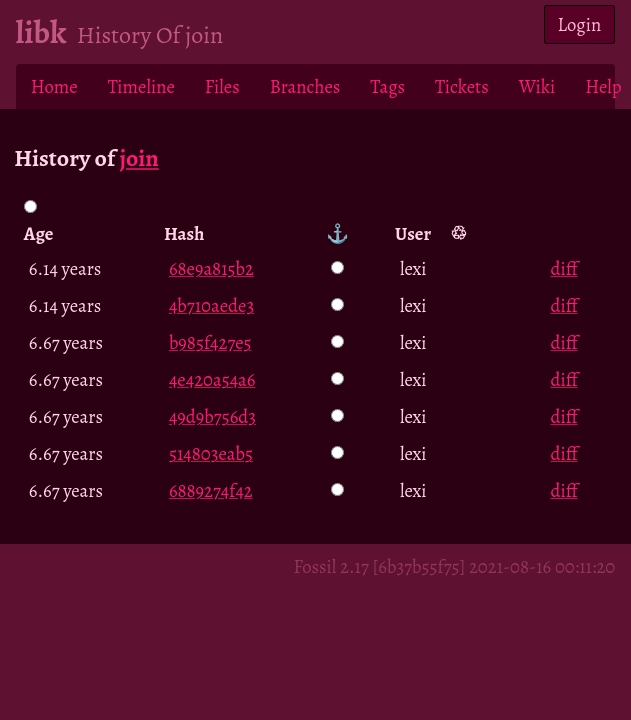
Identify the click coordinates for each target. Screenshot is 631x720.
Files (222, 86)
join (138, 158)
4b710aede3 (211, 305)
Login (580, 24)
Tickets (462, 86)
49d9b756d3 (212, 416)
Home (54, 86)
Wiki (537, 86)
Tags (387, 86)
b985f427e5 (210, 342)
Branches (305, 86)
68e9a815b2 (211, 268)
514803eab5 (211, 453)
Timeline (141, 86)
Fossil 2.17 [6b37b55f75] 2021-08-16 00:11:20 (455, 566)
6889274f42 (211, 490)
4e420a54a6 (212, 379)
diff (564, 268)
